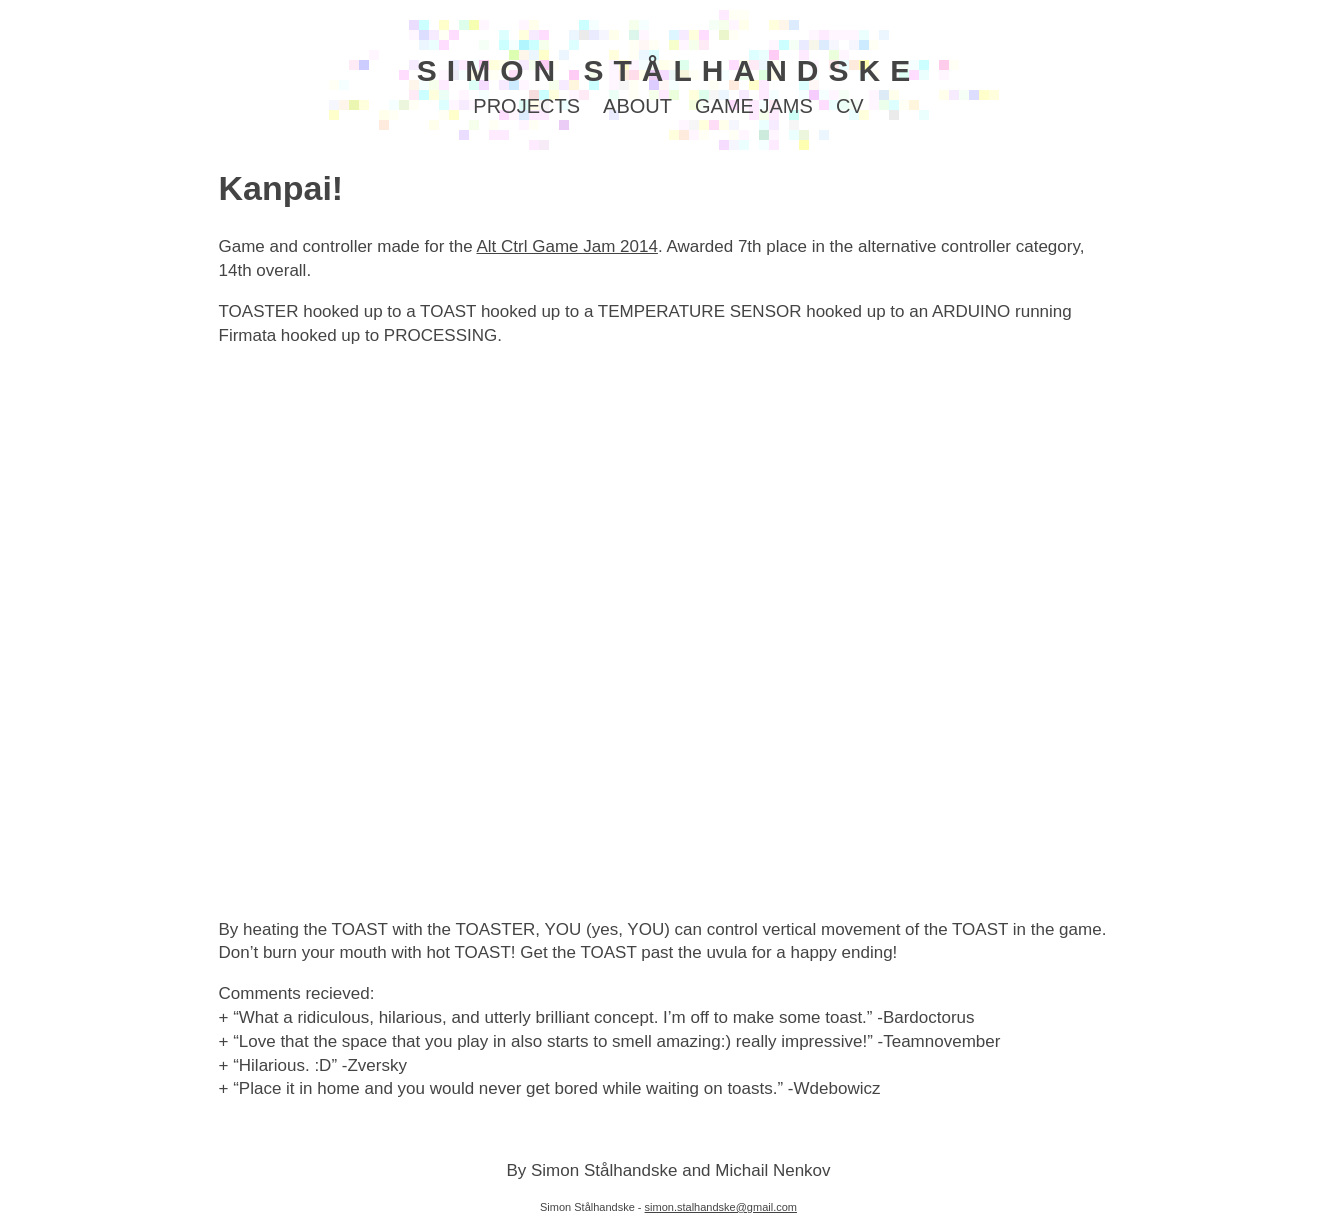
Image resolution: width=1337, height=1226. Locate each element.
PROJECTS (526, 106)
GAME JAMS (754, 106)
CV (850, 106)
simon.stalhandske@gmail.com (721, 1207)
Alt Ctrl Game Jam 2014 (566, 246)
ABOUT (637, 106)
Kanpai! (281, 188)
